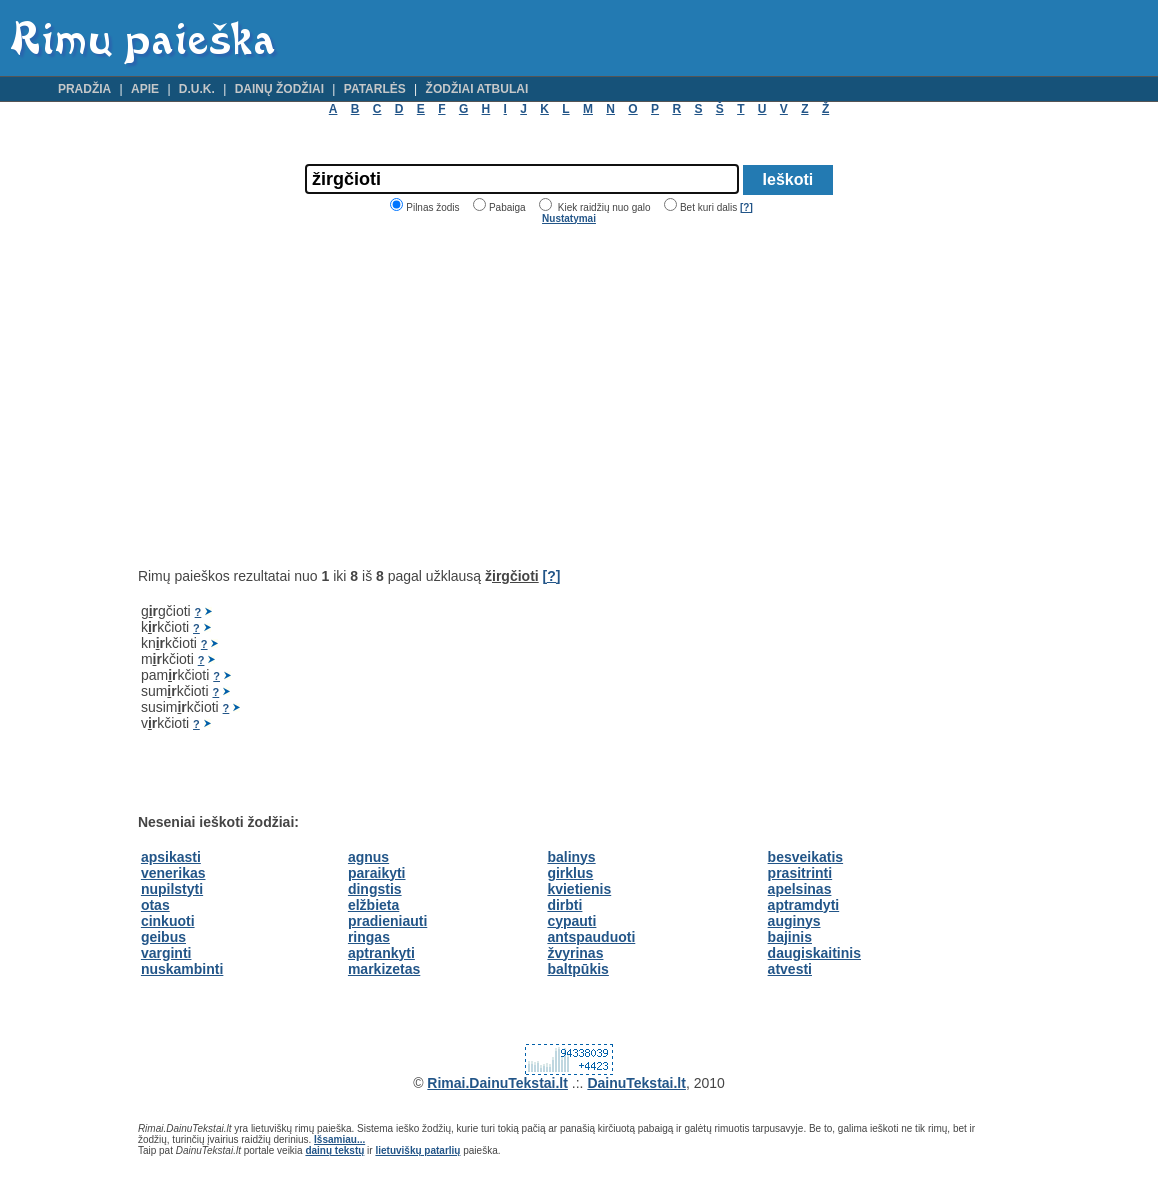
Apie (145, 89)
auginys (794, 921)
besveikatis (806, 857)
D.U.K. (197, 89)
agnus (368, 857)
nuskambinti (182, 969)
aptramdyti (804, 905)
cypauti (571, 921)
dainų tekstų (334, 1150)
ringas (369, 937)
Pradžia (84, 89)
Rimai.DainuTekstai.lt (497, 1083)
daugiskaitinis (814, 953)
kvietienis (579, 889)
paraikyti (377, 873)
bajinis (790, 937)
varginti (166, 953)
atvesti (790, 969)
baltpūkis (577, 969)
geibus (163, 937)
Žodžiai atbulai (477, 89)
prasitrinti (800, 873)
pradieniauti (387, 921)
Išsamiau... (339, 1139)
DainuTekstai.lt (636, 1083)
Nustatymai (569, 218)
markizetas (384, 969)
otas (155, 905)
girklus (570, 873)
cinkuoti (168, 921)
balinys (571, 857)
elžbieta (373, 905)
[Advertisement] (306, 396)
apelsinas (800, 889)
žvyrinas (575, 953)
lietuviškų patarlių (417, 1150)
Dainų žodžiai (279, 89)
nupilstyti (172, 889)
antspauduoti (591, 937)
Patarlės (375, 89)
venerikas (173, 873)
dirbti (564, 905)
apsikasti (171, 857)
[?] (746, 207)
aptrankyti (381, 953)
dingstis (375, 889)
